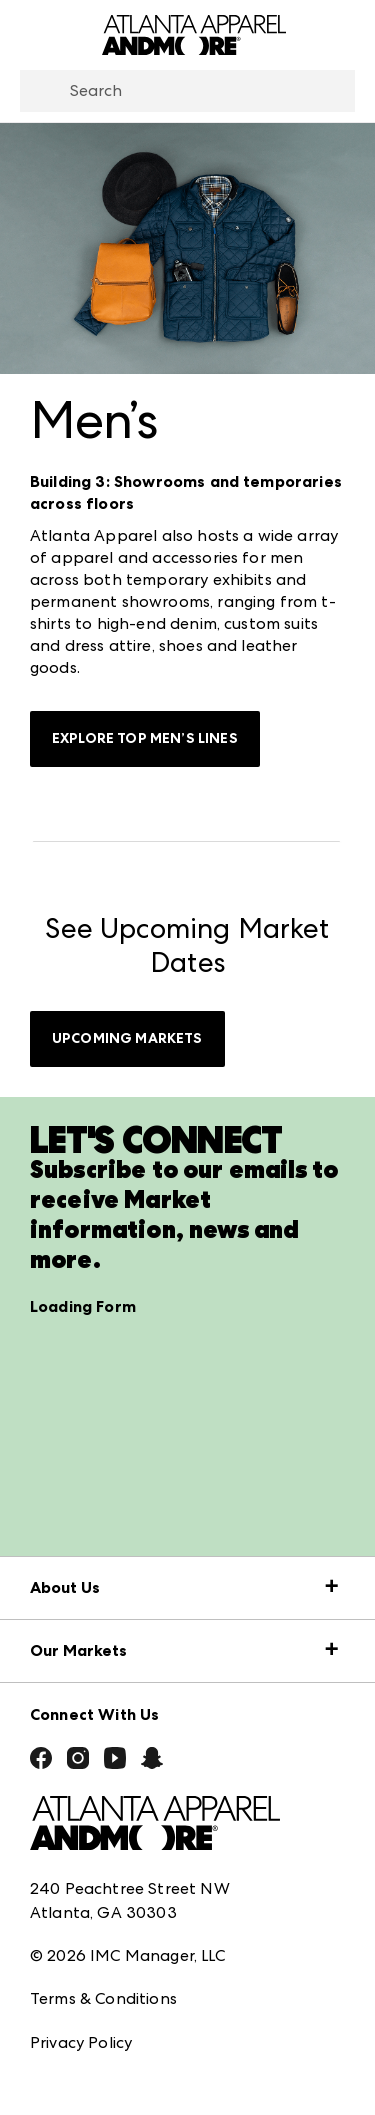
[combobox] (187, 91)
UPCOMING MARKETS (127, 1038)
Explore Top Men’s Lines (145, 738)
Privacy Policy (81, 2042)
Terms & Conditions (103, 1998)
